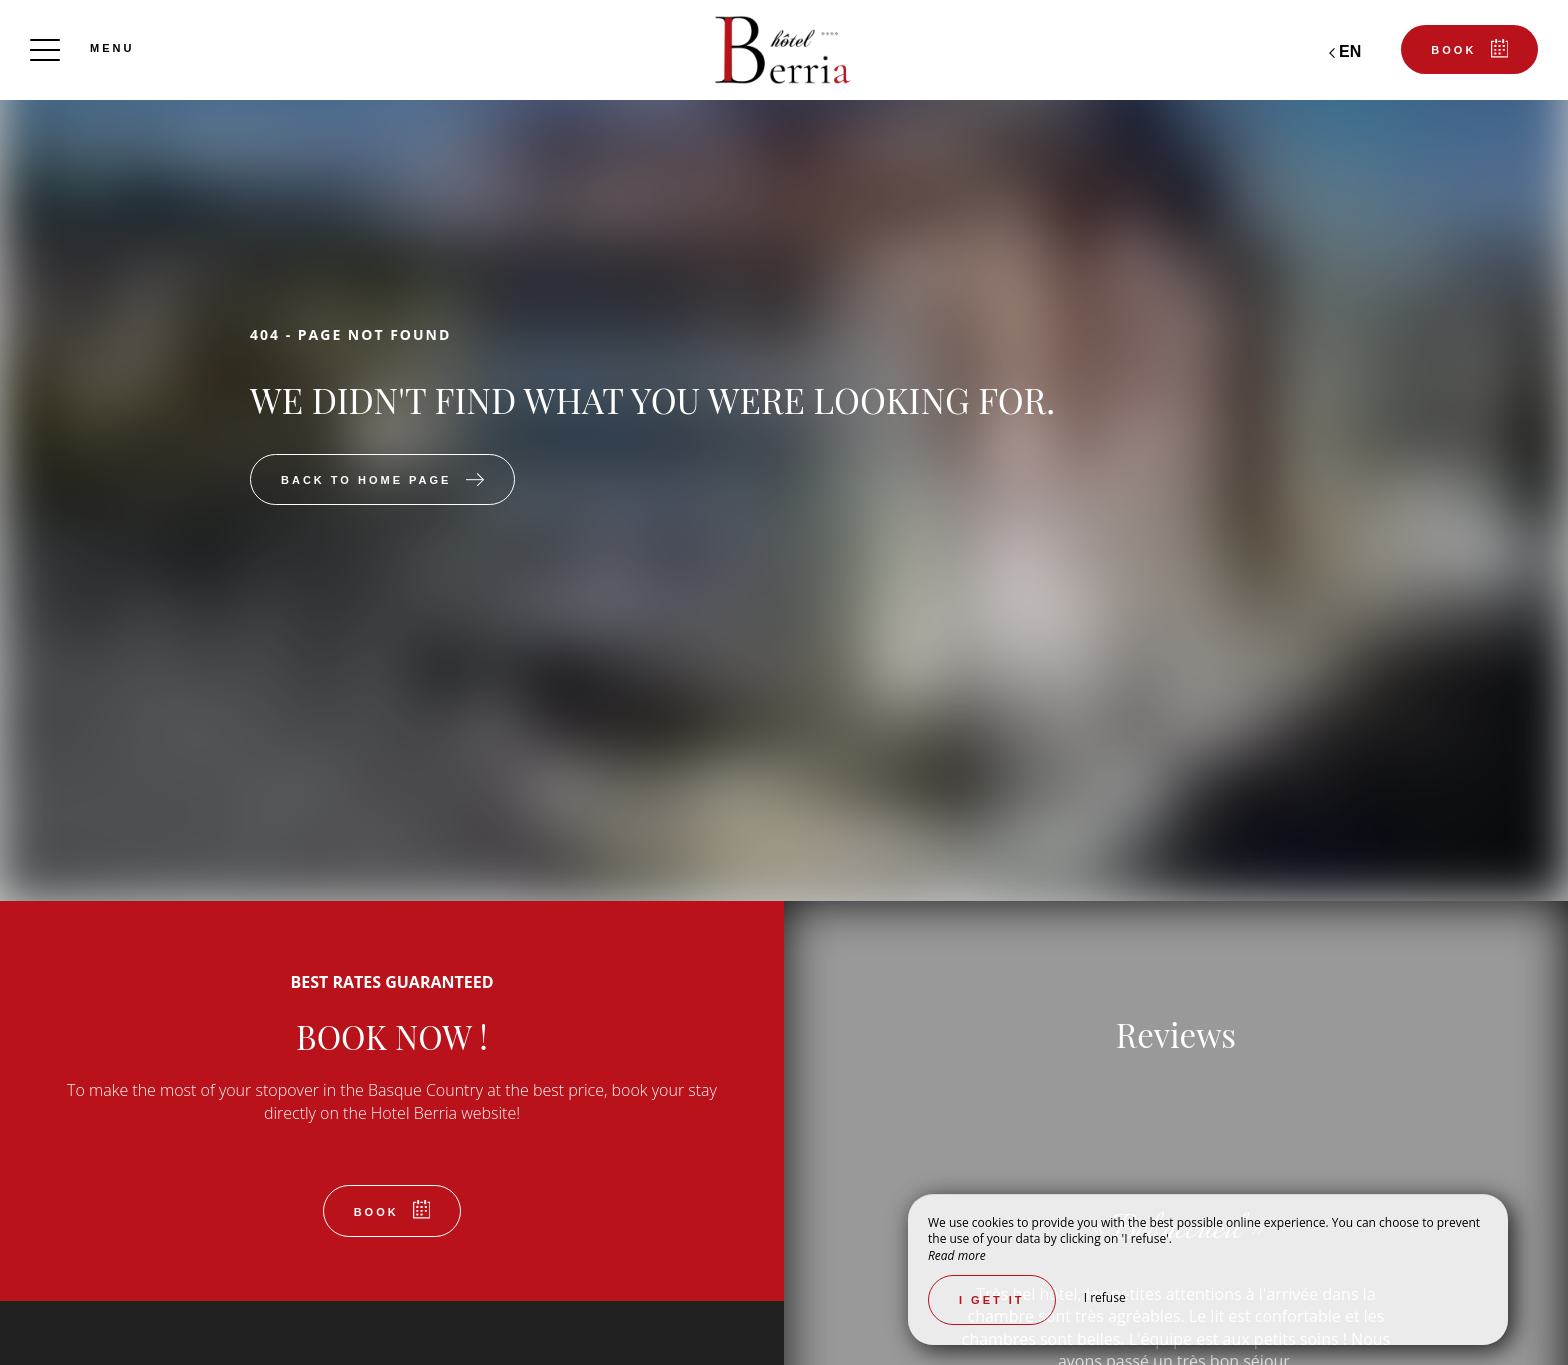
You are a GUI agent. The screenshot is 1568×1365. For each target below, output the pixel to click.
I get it (992, 1300)
